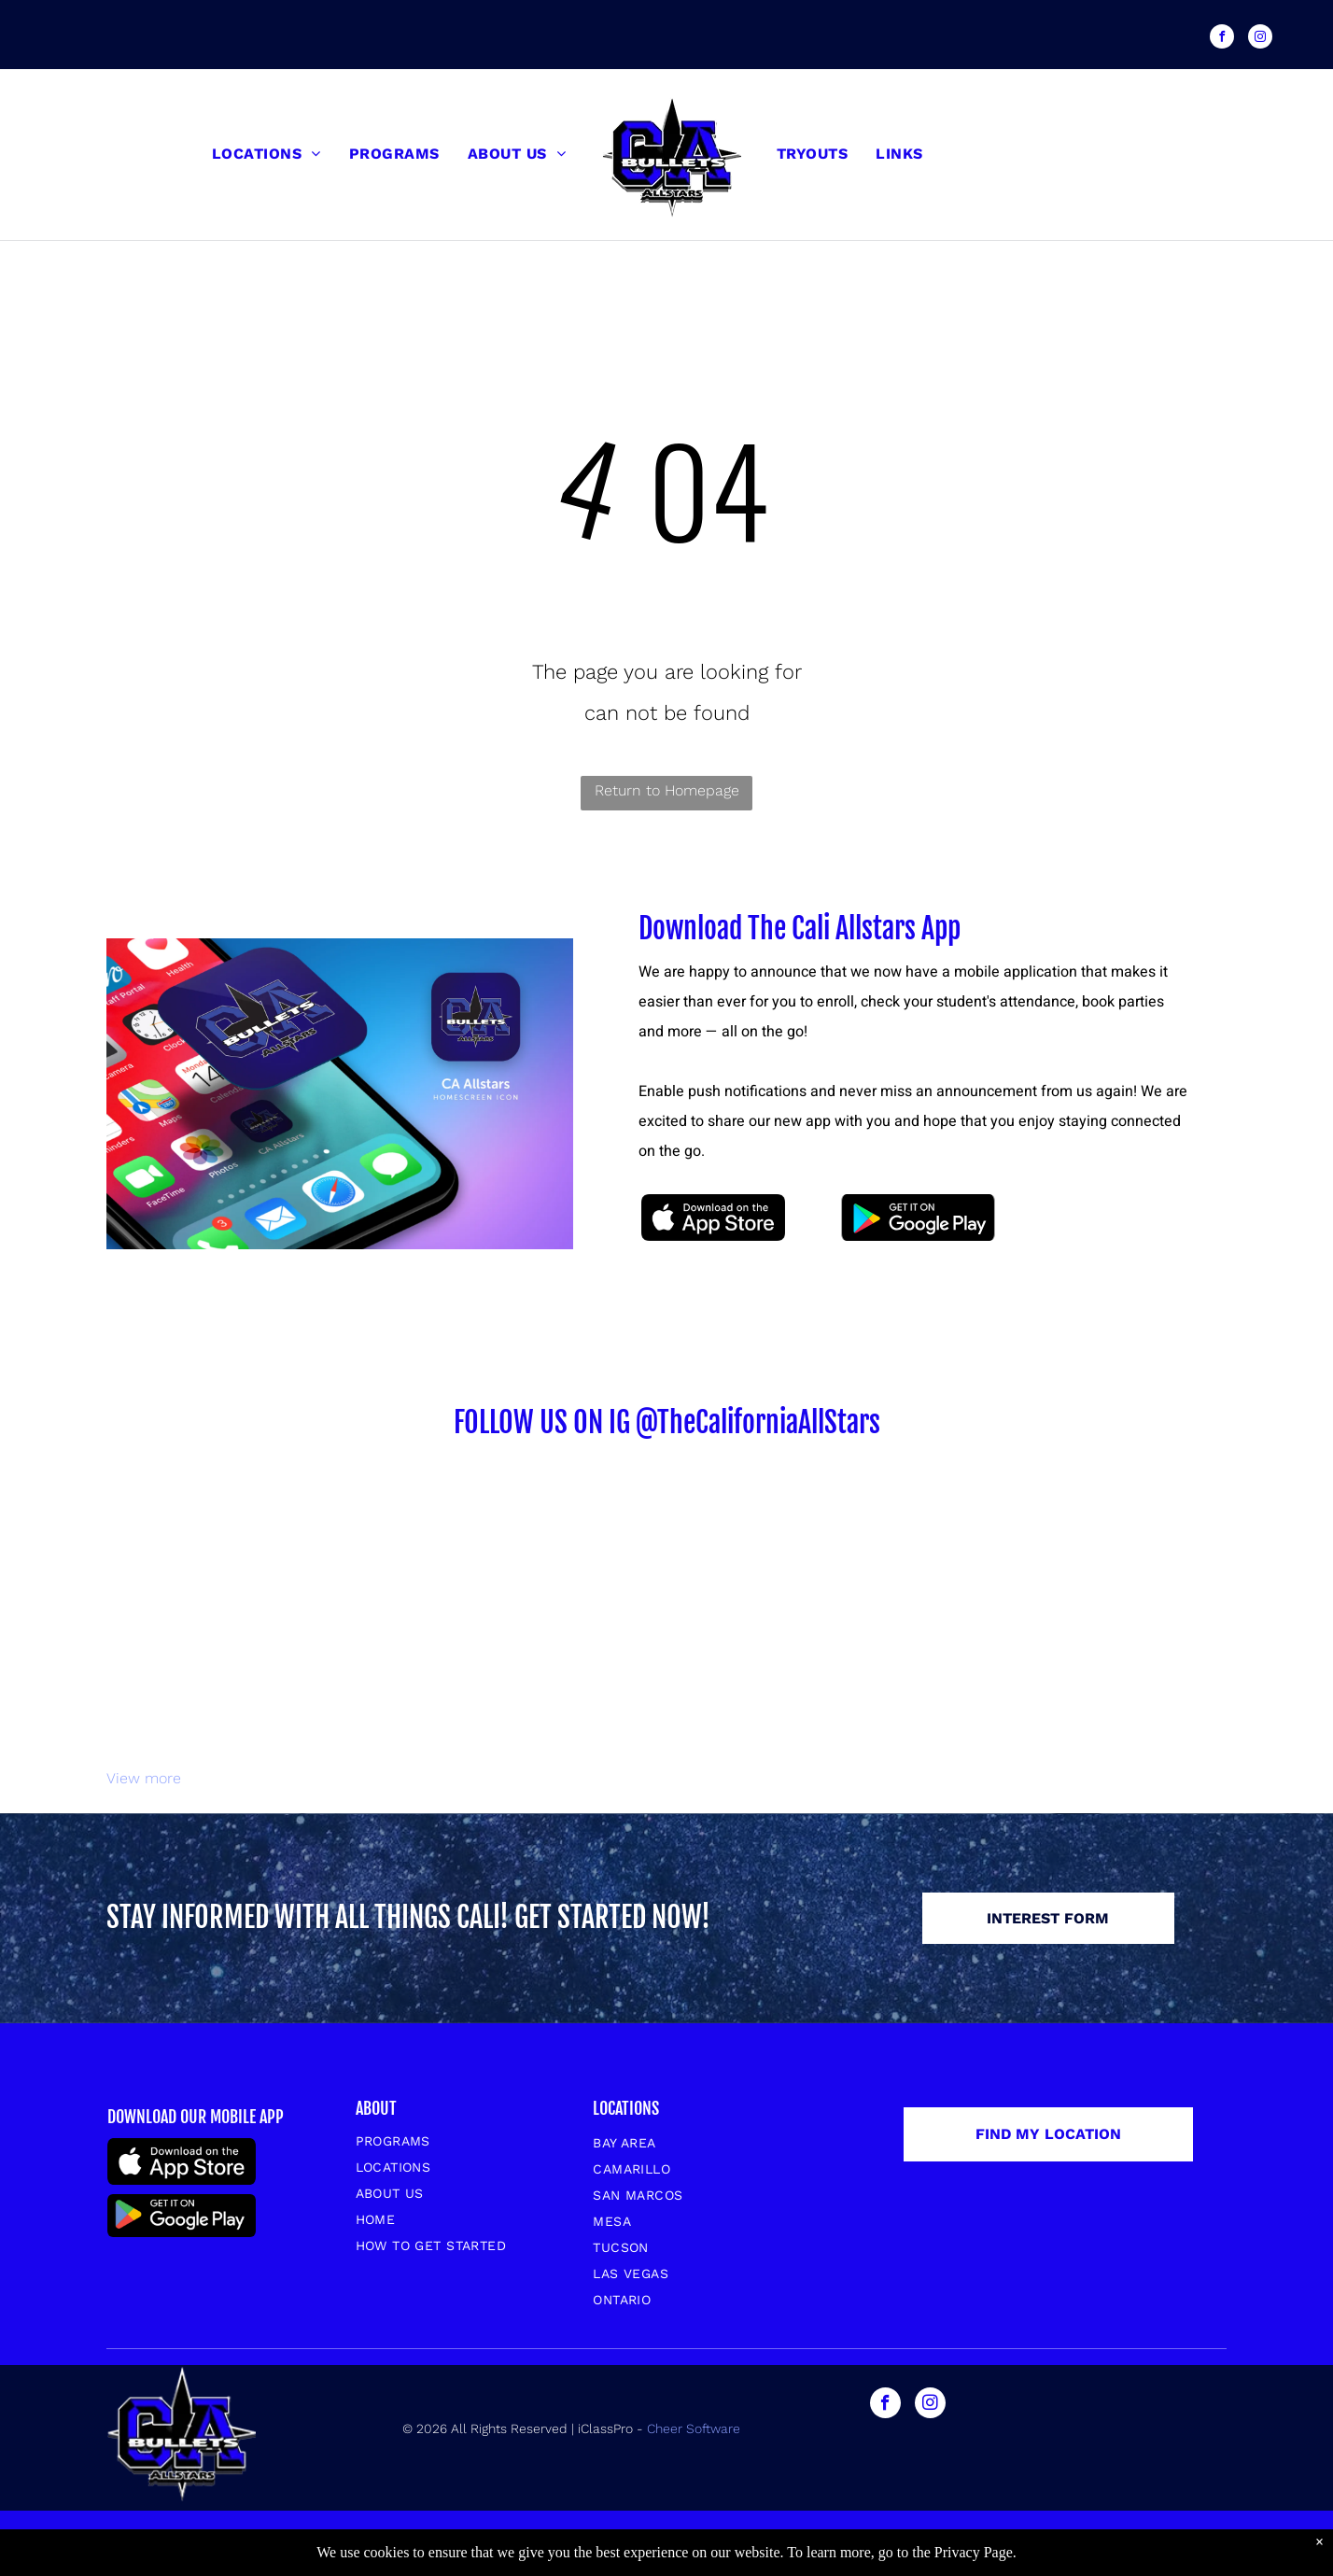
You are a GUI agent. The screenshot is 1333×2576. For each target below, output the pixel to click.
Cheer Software (695, 2428)
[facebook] (1222, 38)
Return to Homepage (667, 790)
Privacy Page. (975, 2552)
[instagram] (1260, 38)
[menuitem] (266, 154)
